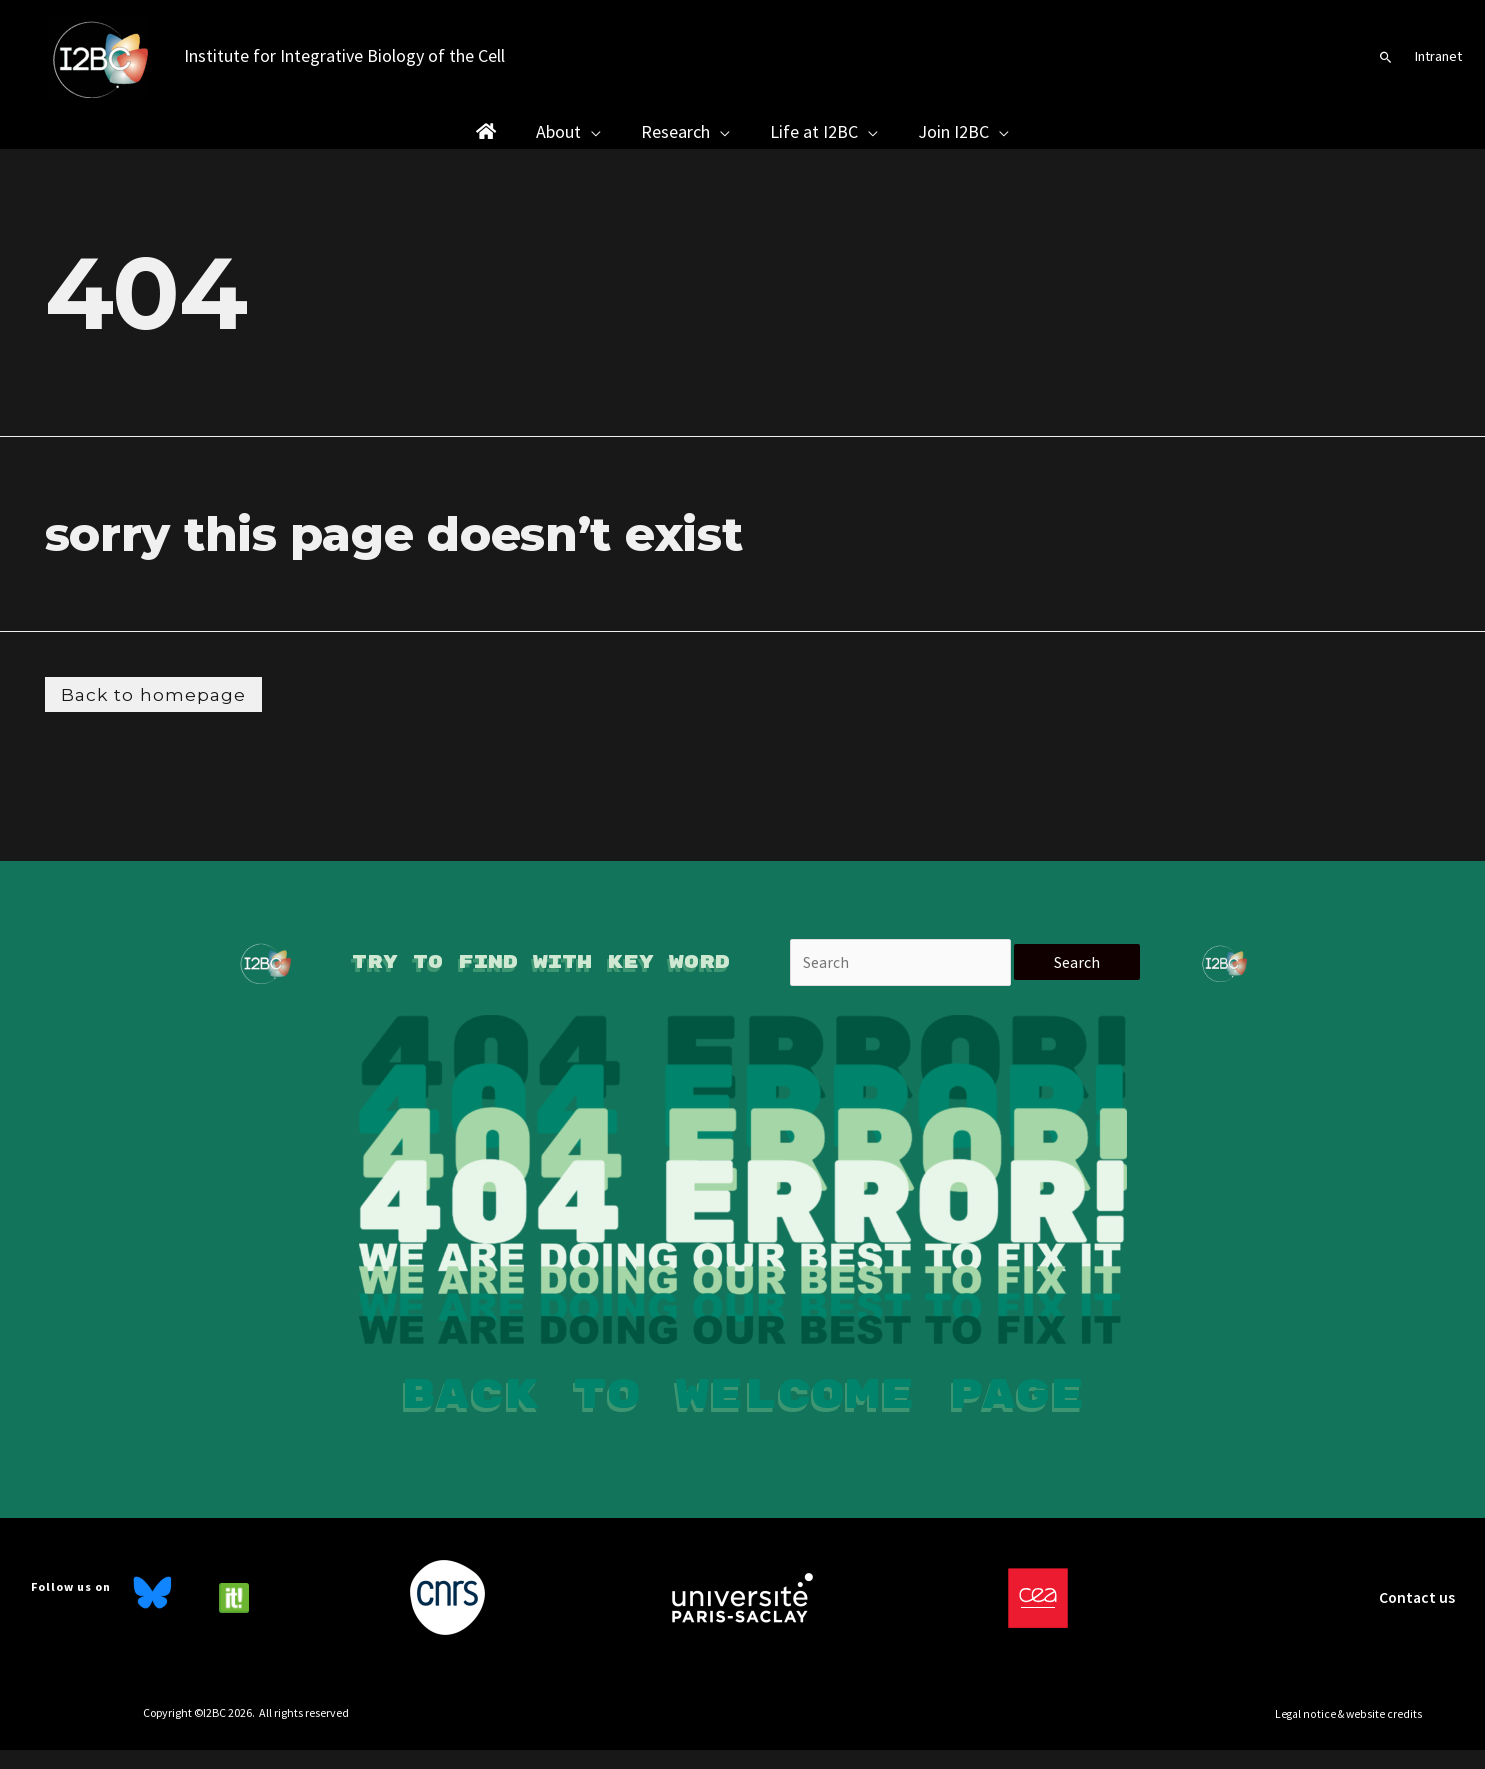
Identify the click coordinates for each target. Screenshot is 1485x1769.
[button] (1386, 57)
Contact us (1416, 1616)
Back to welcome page (743, 1413)
